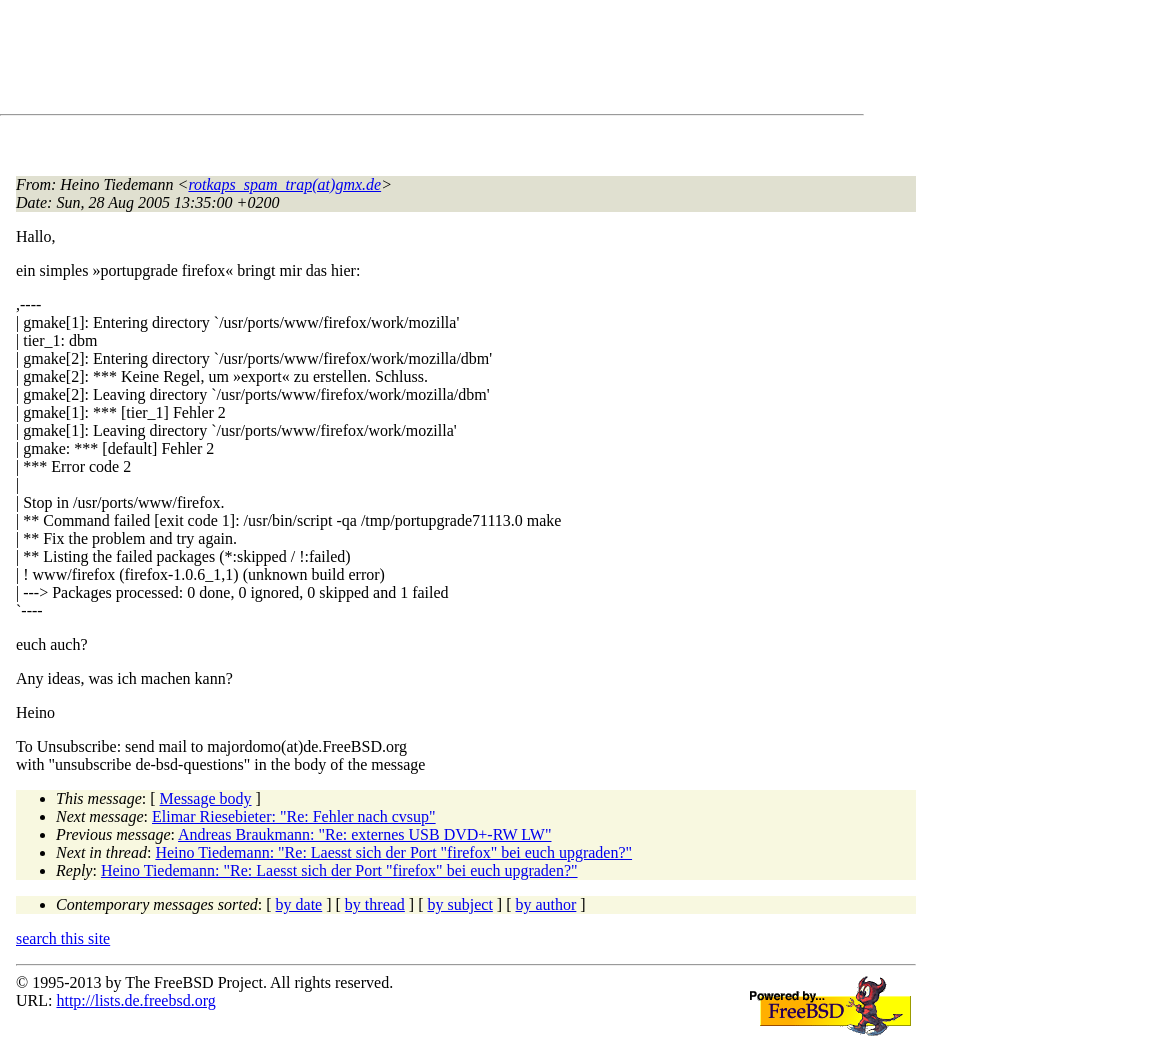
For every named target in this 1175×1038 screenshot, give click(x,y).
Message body (206, 798)
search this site (63, 938)
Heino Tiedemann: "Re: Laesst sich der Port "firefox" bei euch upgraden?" (393, 852)
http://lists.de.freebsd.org (135, 1000)
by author (545, 904)
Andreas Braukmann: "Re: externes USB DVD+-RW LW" (364, 834)
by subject (460, 904)
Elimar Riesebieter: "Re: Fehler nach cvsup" (294, 816)
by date (299, 904)
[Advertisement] (380, 61)
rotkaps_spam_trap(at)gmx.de (284, 184)
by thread (375, 904)
